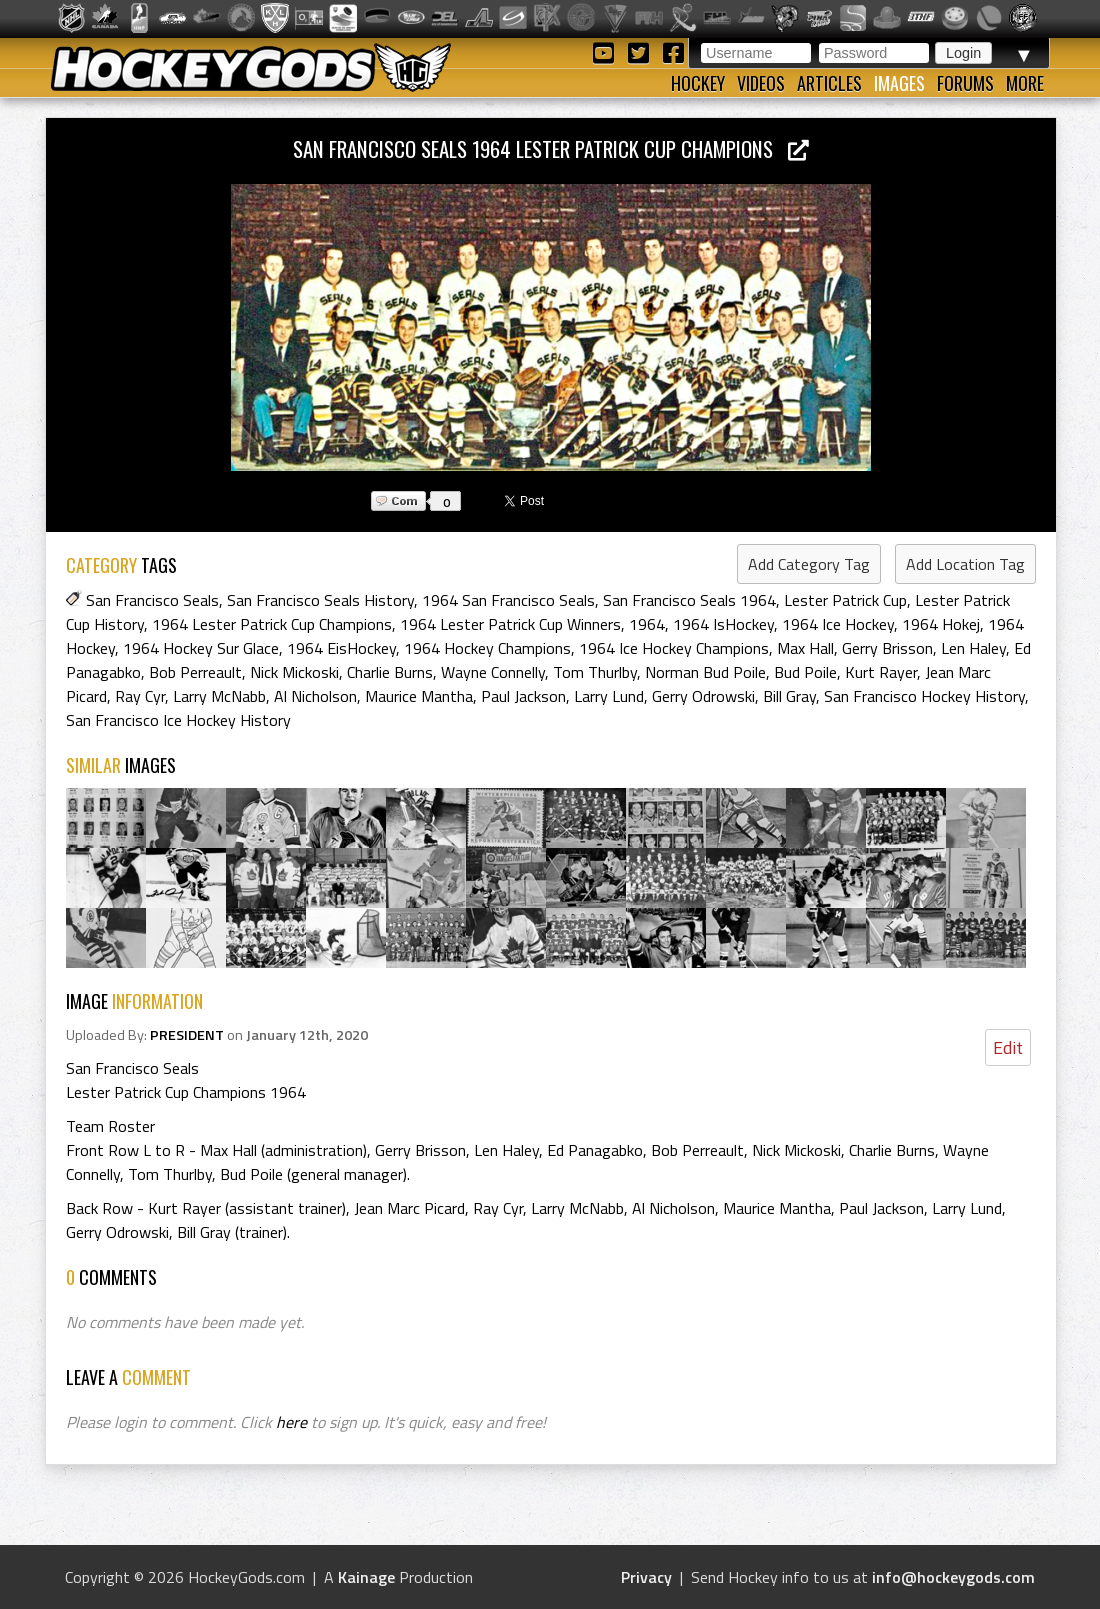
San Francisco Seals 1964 (689, 600)
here (291, 1422)
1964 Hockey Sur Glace (201, 648)
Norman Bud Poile (705, 672)
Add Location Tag (965, 564)
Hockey (698, 83)
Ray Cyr (140, 696)
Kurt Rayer (881, 672)
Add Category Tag (809, 564)
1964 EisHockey (341, 648)
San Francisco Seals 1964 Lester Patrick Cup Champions (551, 148)
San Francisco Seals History (320, 600)
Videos (761, 83)
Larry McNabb (219, 696)
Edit (1008, 1047)
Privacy (646, 1577)
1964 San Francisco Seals (508, 600)
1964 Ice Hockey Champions (674, 648)
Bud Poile (805, 672)
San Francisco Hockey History (924, 696)
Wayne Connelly (493, 672)
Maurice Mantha (419, 696)
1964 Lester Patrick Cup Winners (510, 624)
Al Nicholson (315, 696)
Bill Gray (789, 696)
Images (899, 83)
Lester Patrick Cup (845, 600)
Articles (829, 83)
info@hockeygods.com (953, 1577)
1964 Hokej (941, 624)
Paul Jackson (523, 696)
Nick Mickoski (294, 672)
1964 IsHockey (723, 624)
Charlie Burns (390, 672)
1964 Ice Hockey (838, 624)
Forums (965, 83)
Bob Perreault (195, 672)
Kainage (366, 1577)
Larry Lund (609, 696)
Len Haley (973, 648)
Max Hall (805, 648)
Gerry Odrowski (703, 696)
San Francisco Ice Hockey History (178, 720)
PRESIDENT (187, 1035)
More (1025, 83)
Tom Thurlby (595, 672)
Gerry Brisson (887, 648)
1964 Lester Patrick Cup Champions (272, 624)
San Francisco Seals (152, 600)
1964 (647, 624)
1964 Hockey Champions (487, 648)
